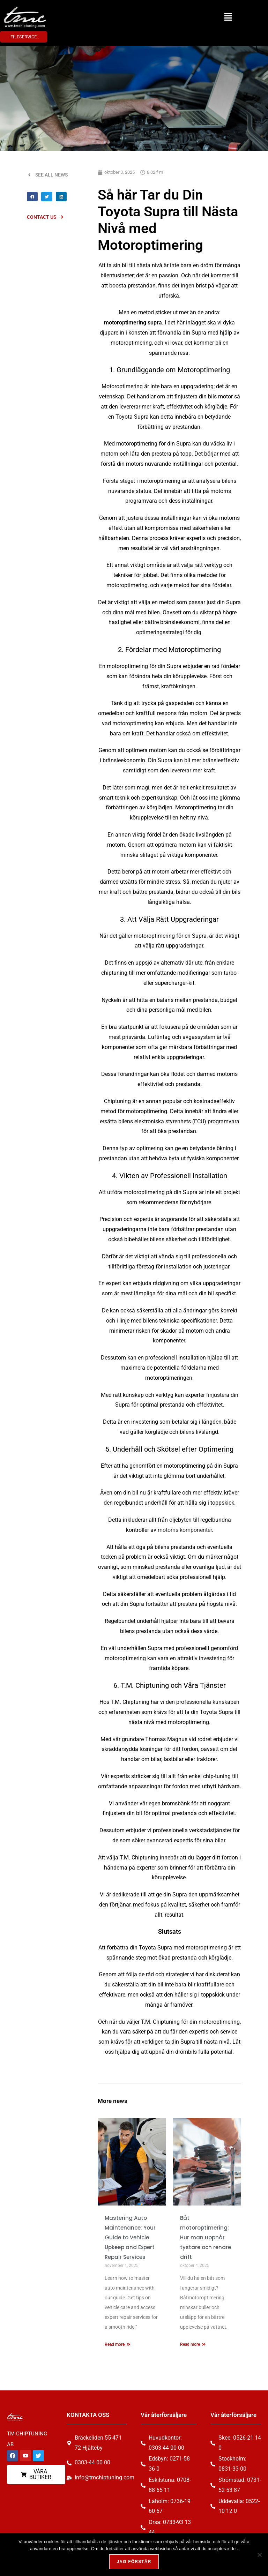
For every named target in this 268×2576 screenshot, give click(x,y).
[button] (228, 17)
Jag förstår (134, 2561)
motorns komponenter (185, 1530)
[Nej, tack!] (259, 2554)
